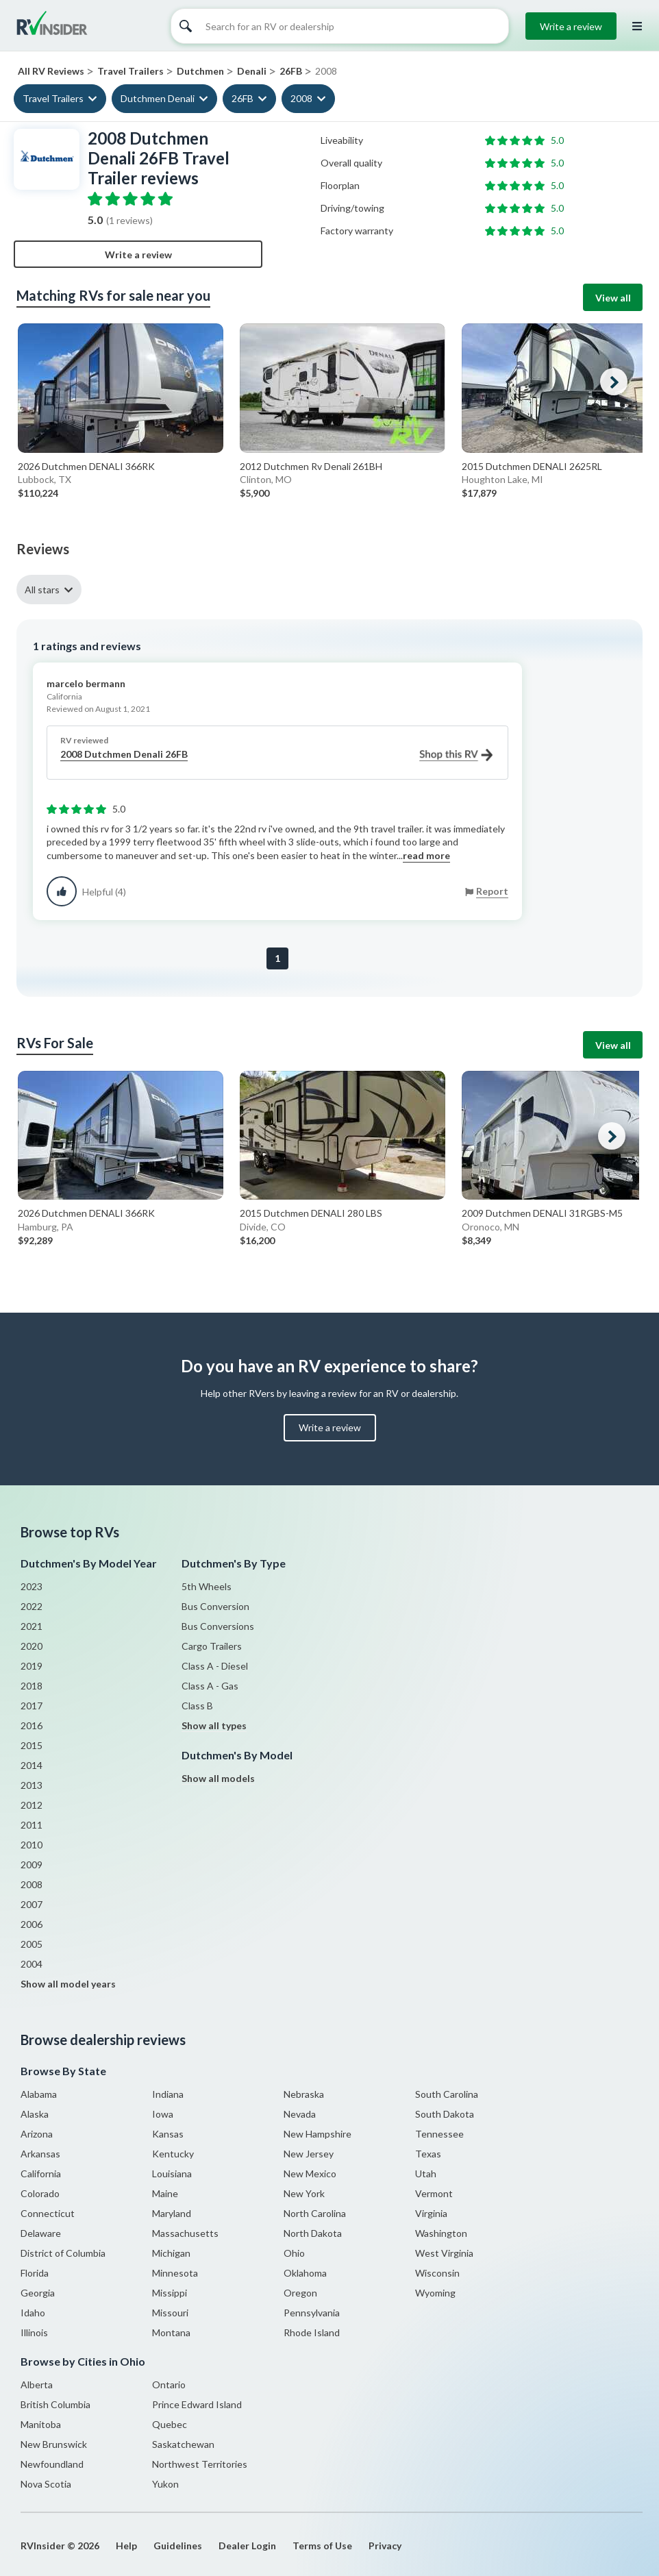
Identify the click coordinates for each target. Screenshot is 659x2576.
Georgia (38, 2293)
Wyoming (435, 2293)
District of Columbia (63, 2253)
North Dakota (313, 2233)
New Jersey (309, 2153)
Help (126, 2545)
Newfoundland (52, 2464)
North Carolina (315, 2213)
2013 (31, 1785)
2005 (31, 1944)
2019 (31, 1666)
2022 (31, 1606)
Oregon (300, 2293)
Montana (171, 2332)
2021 (31, 1626)
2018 (31, 1686)
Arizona (37, 2134)
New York (304, 2193)
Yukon (165, 2484)
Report (492, 891)
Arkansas (40, 2153)
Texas (428, 2153)
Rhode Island (312, 2332)
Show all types (214, 1725)
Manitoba (41, 2424)
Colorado (40, 2193)
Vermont (434, 2193)
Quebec (169, 2424)
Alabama (39, 2094)
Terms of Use (322, 2545)
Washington (441, 2233)
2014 (31, 1765)
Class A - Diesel (215, 1666)
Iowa (162, 2114)
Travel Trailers (53, 98)
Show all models (218, 1778)
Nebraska (304, 2094)
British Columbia (55, 2404)
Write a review (571, 26)
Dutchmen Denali (158, 98)
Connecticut (48, 2213)
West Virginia (444, 2253)
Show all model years (68, 1984)
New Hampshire (317, 2134)
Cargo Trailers (212, 1646)
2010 (31, 1844)
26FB (242, 98)
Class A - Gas (210, 1686)
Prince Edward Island (197, 2404)
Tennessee (439, 2134)
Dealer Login (247, 2545)
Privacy (385, 2545)
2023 (31, 1586)
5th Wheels (207, 1586)
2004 (31, 1964)
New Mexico (310, 2173)
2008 (301, 98)
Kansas (168, 2134)
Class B (197, 1705)
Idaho (33, 2312)
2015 (31, 1745)
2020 (31, 1646)
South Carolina (446, 2094)
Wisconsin (437, 2273)
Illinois (34, 2332)
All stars (42, 589)
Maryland (171, 2213)
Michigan (171, 2253)
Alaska (35, 2114)
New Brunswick (54, 2444)
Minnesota (175, 2273)
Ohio (294, 2253)
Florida (35, 2273)
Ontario (169, 2384)
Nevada (300, 2114)
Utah (425, 2173)
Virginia (431, 2213)
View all (613, 298)
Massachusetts (185, 2233)
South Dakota (444, 2114)
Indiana (168, 2094)
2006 (31, 1924)
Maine (165, 2193)
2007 (31, 1904)
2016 (31, 1725)
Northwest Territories (199, 2464)
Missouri (170, 2312)
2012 (31, 1805)
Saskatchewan (183, 2444)
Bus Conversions (218, 1626)
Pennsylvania (312, 2312)
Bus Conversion (215, 1606)
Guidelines (177, 2545)
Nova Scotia (46, 2484)
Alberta (37, 2384)
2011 (31, 1825)
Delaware (41, 2233)
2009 (31, 1864)
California (41, 2173)
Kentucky (173, 2153)
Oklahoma (305, 2273)
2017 (31, 1705)
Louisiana (172, 2173)
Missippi (169, 2293)
